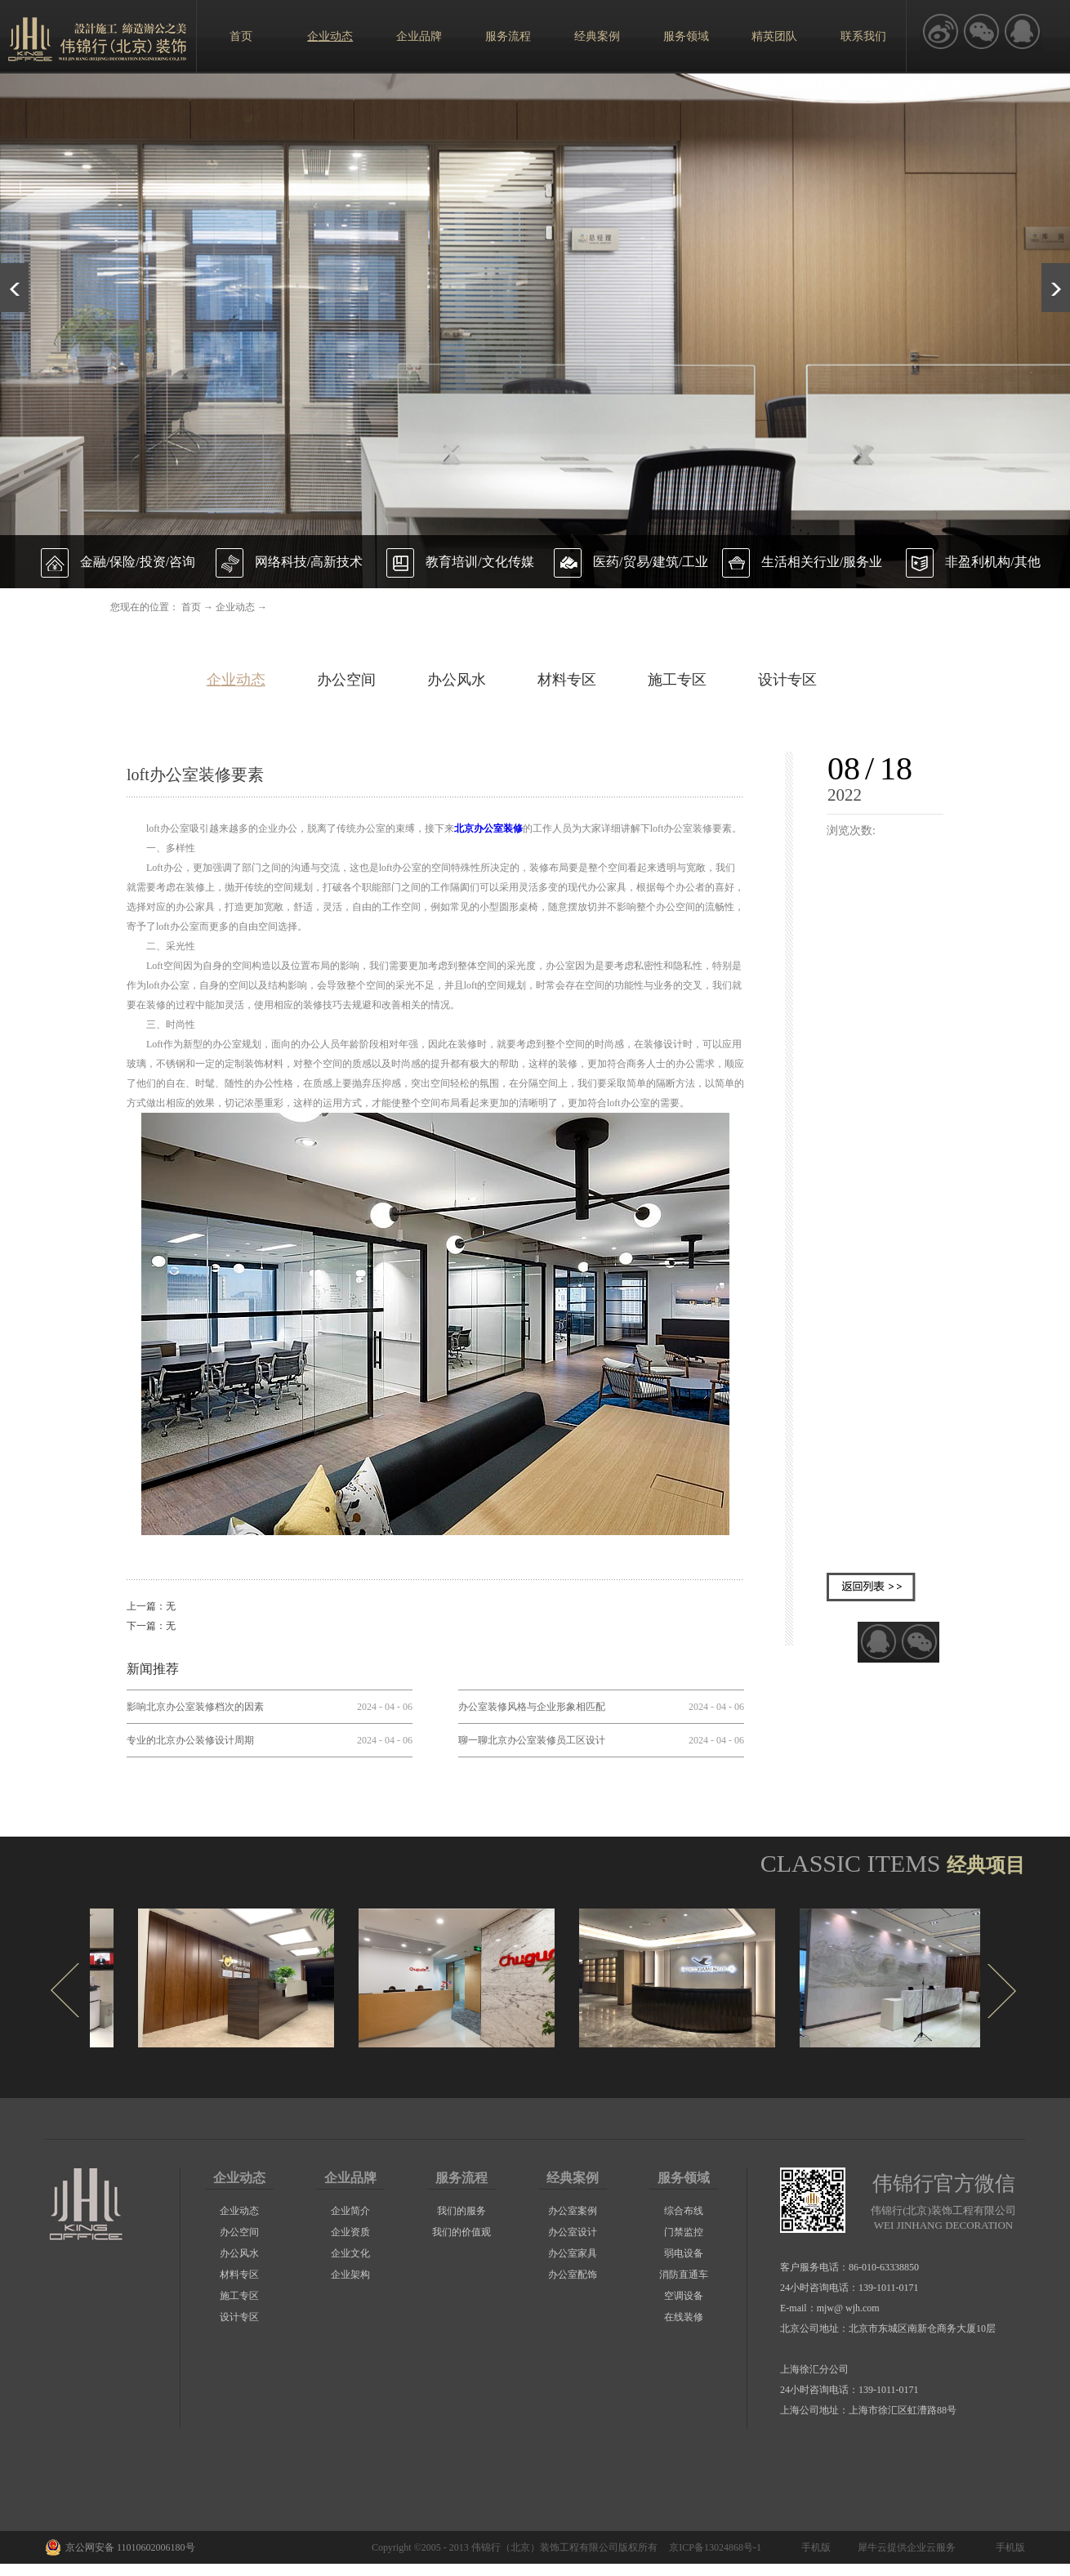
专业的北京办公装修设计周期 (190, 1740)
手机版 (813, 2547)
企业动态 (235, 607)
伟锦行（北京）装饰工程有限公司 (544, 2547)
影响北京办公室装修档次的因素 (195, 1706)
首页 (241, 36)
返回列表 (871, 1587)
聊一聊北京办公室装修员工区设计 (531, 1740)
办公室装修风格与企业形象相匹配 (531, 1706)
